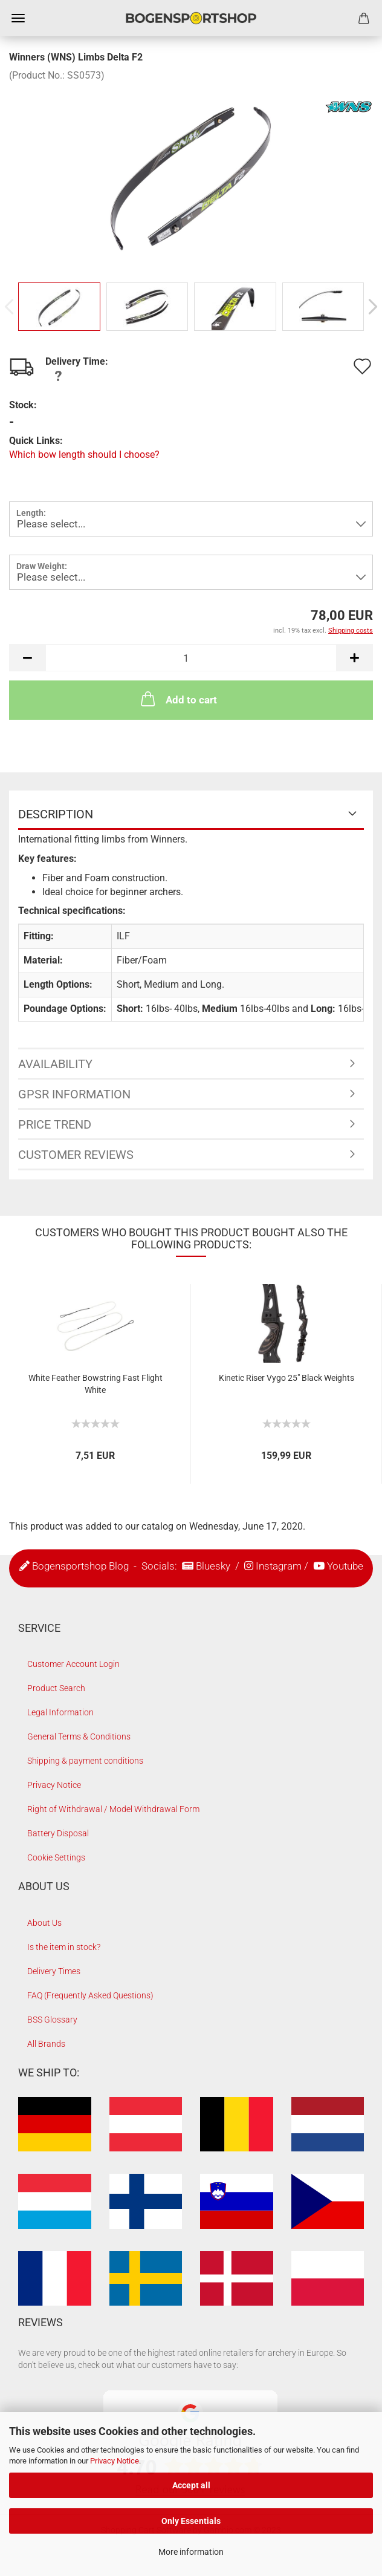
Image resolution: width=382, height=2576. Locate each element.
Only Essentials (191, 2521)
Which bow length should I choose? (84, 454)
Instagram (279, 1565)
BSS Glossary (52, 2019)
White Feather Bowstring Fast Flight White (95, 1384)
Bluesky (213, 1565)
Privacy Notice (114, 2460)
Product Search (56, 1688)
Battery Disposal (58, 1833)
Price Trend (54, 1124)
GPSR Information (74, 1094)
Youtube (345, 1565)
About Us (44, 1923)
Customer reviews (76, 1154)
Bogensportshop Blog (80, 1565)
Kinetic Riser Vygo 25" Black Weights (286, 1378)
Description (55, 814)
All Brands (46, 2044)
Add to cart (177, 698)
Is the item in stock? (63, 1947)
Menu (18, 18)
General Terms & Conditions (79, 1736)
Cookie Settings (56, 1857)
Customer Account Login (73, 1664)
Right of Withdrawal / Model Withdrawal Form (113, 1809)
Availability (55, 1064)
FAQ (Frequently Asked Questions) (90, 1995)
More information (191, 2552)
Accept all (191, 2485)
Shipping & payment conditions (85, 1761)
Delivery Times (53, 1971)
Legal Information (60, 1712)
